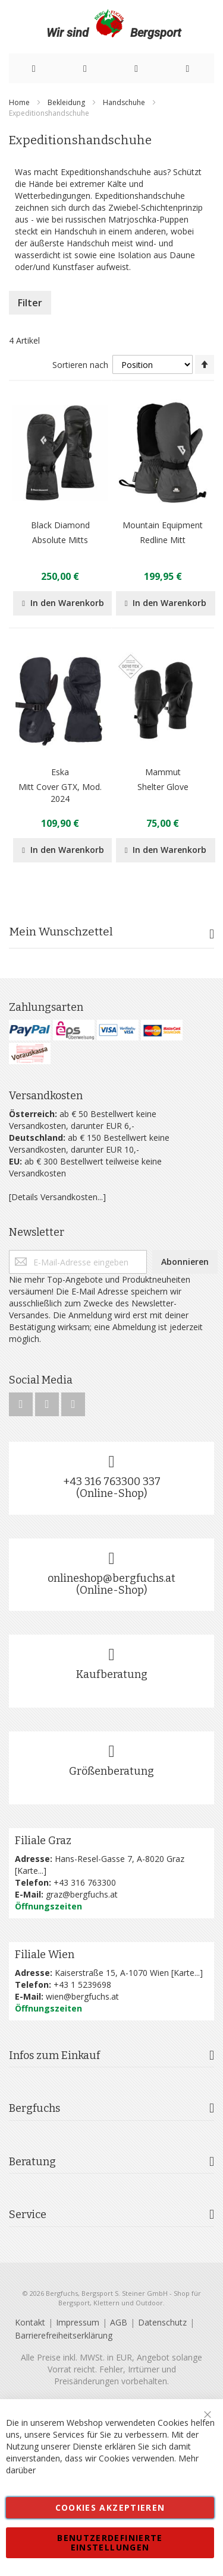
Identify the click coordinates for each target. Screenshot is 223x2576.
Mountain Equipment (163, 525)
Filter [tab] (30, 302)
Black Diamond (60, 525)
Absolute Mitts (60, 539)
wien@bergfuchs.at (82, 1996)
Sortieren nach (80, 364)
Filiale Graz (43, 1840)
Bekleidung (67, 102)
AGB (118, 2322)
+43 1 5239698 (82, 1984)
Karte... (30, 1870)
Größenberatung (111, 1771)
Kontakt (30, 2322)
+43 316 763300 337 (112, 1481)
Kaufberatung (111, 1674)
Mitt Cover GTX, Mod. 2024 (60, 792)
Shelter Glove (163, 786)
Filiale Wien (44, 1954)
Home (20, 102)
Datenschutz (162, 2322)
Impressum (77, 2322)
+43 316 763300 (85, 1882)
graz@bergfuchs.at (82, 1894)
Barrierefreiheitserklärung (63, 2335)
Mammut (163, 772)
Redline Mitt (163, 539)
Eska (60, 772)
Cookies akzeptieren (110, 2507)
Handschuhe (125, 102)
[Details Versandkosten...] (57, 1197)
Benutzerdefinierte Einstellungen (109, 2542)
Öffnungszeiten (48, 1906)
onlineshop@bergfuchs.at (111, 1578)
